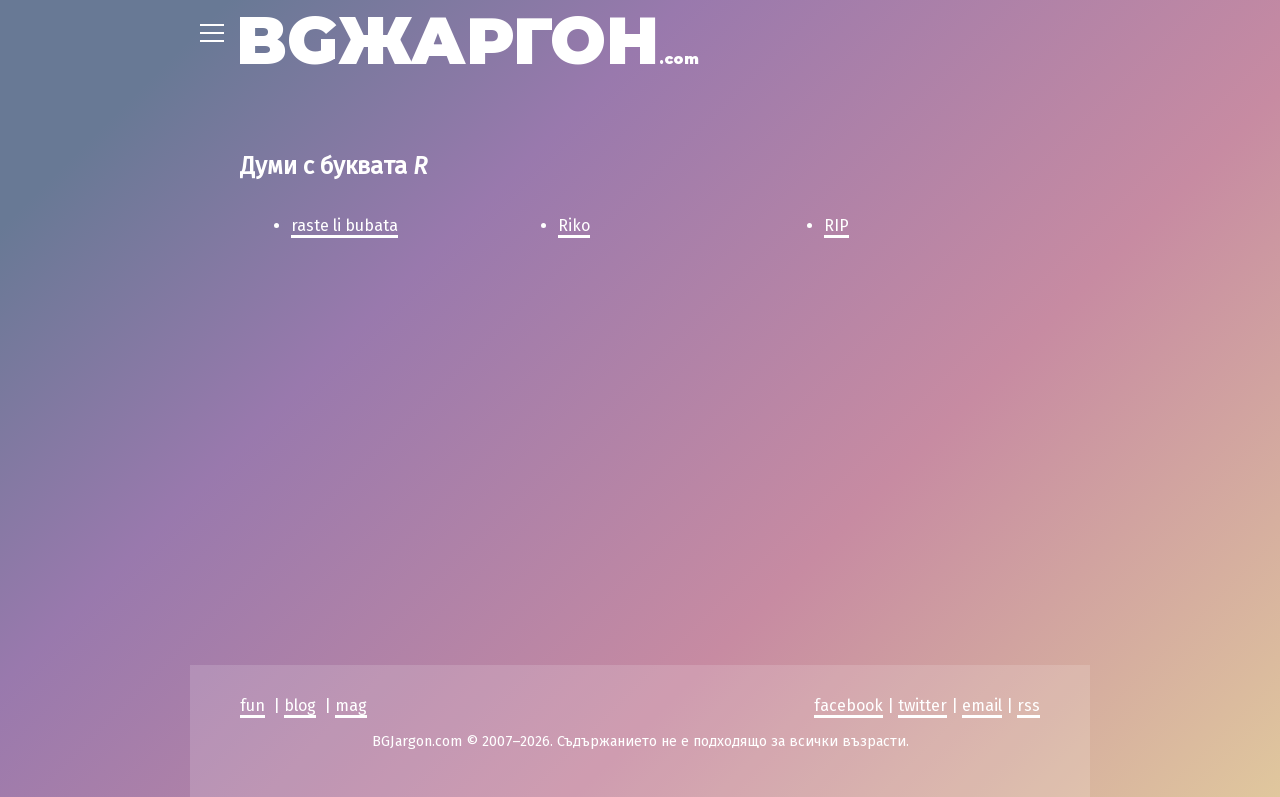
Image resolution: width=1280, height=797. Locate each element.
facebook (848, 466)
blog (300, 466)
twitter (922, 466)
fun (252, 466)
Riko (574, 225)
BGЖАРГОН (467, 40)
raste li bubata (344, 225)
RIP (836, 225)
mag (351, 466)
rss (1028, 466)
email (982, 466)
